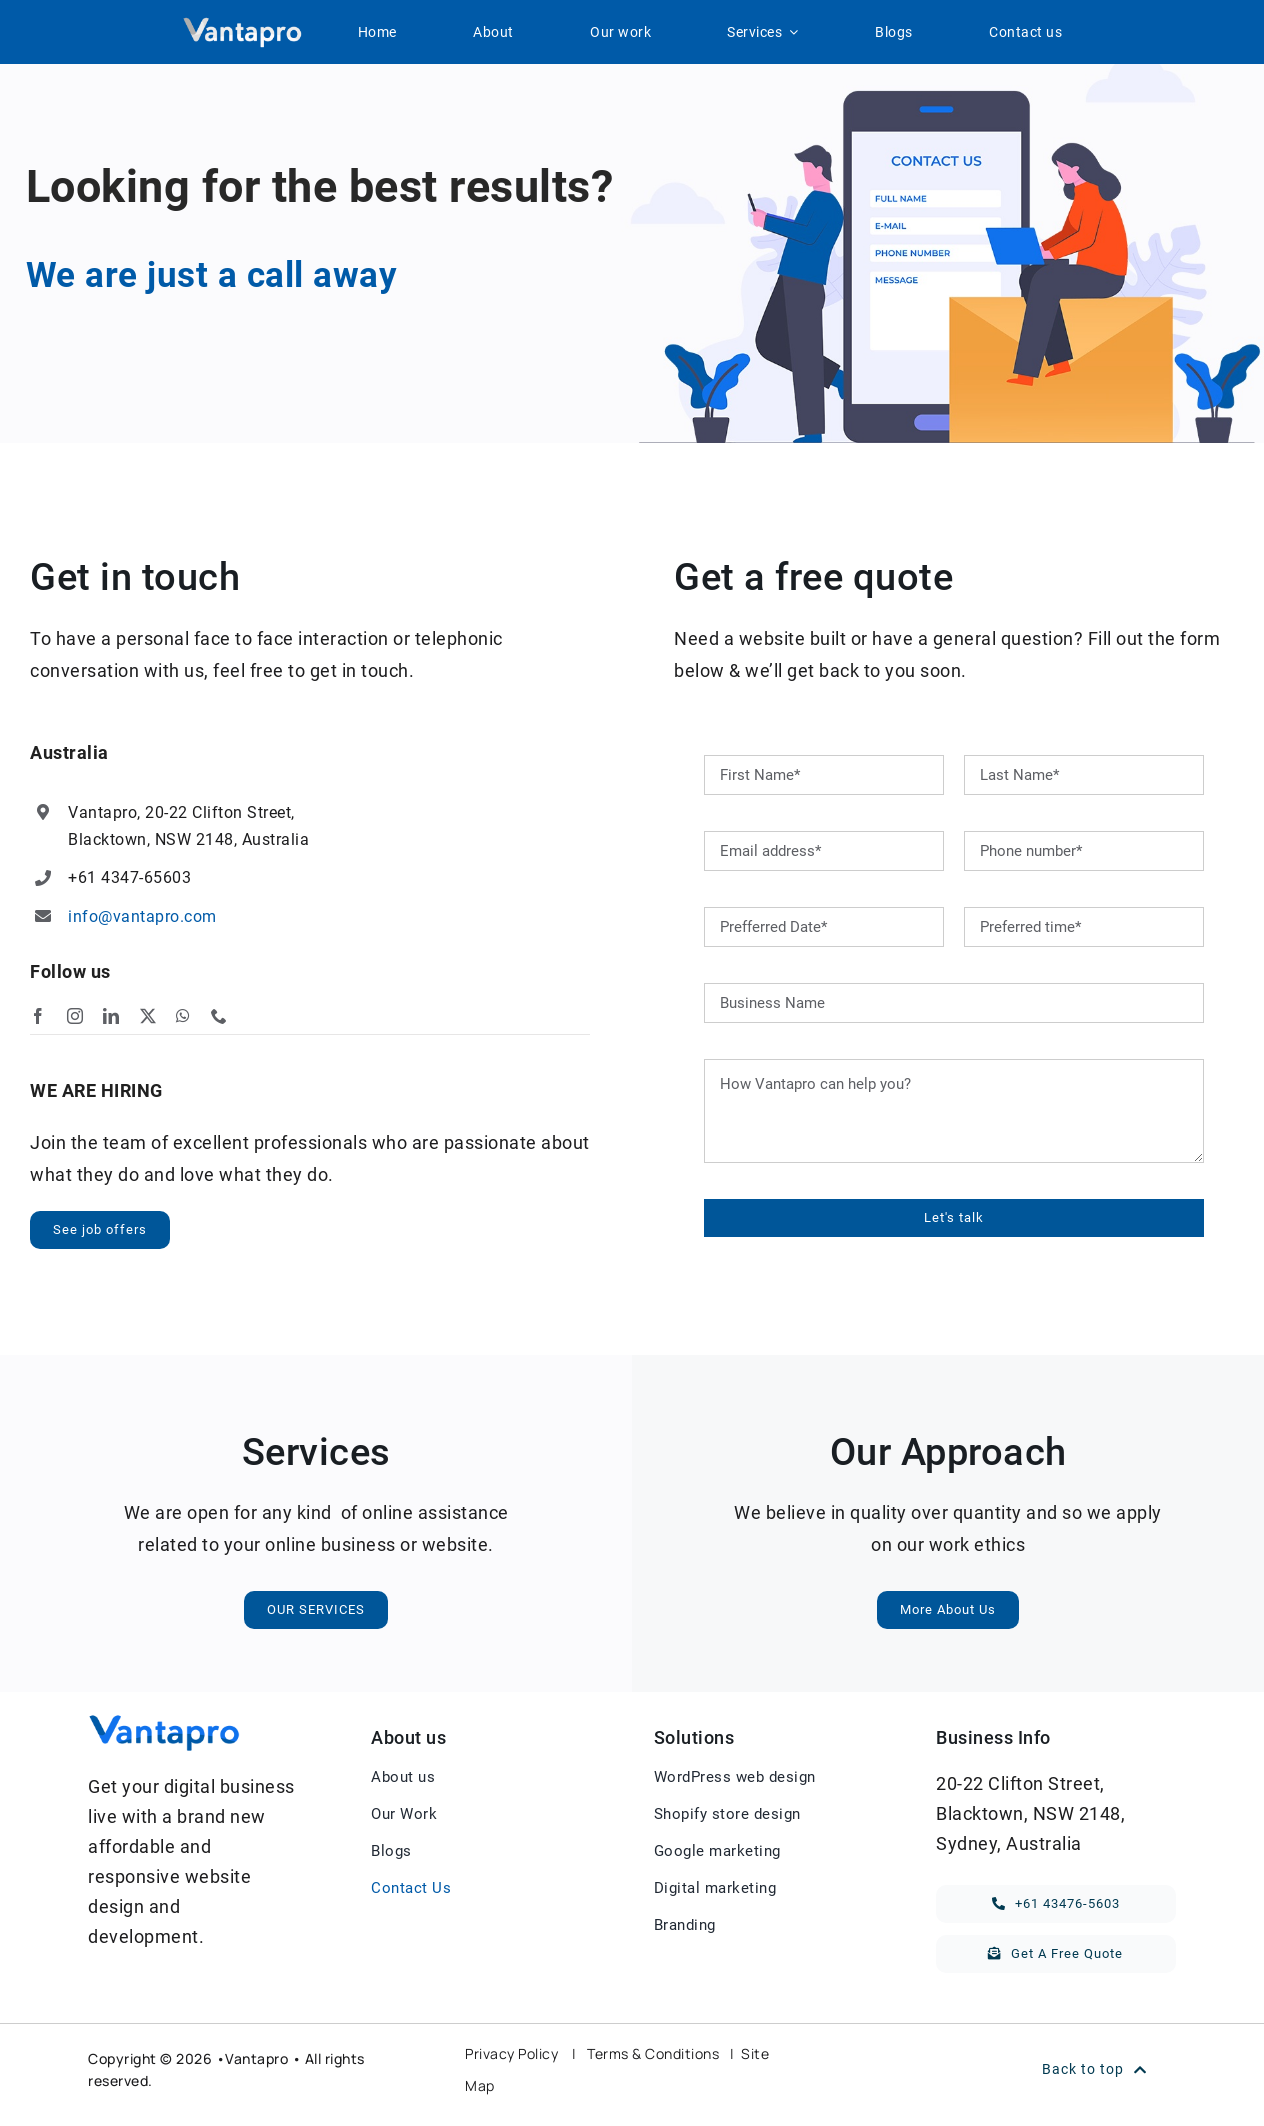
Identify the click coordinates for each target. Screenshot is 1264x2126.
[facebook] (38, 1016)
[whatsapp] (183, 1016)
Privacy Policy (511, 2053)
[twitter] (148, 1016)
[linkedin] (111, 1016)
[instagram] (75, 1016)
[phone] (219, 1016)
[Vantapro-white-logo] (242, 24)
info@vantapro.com (142, 916)
